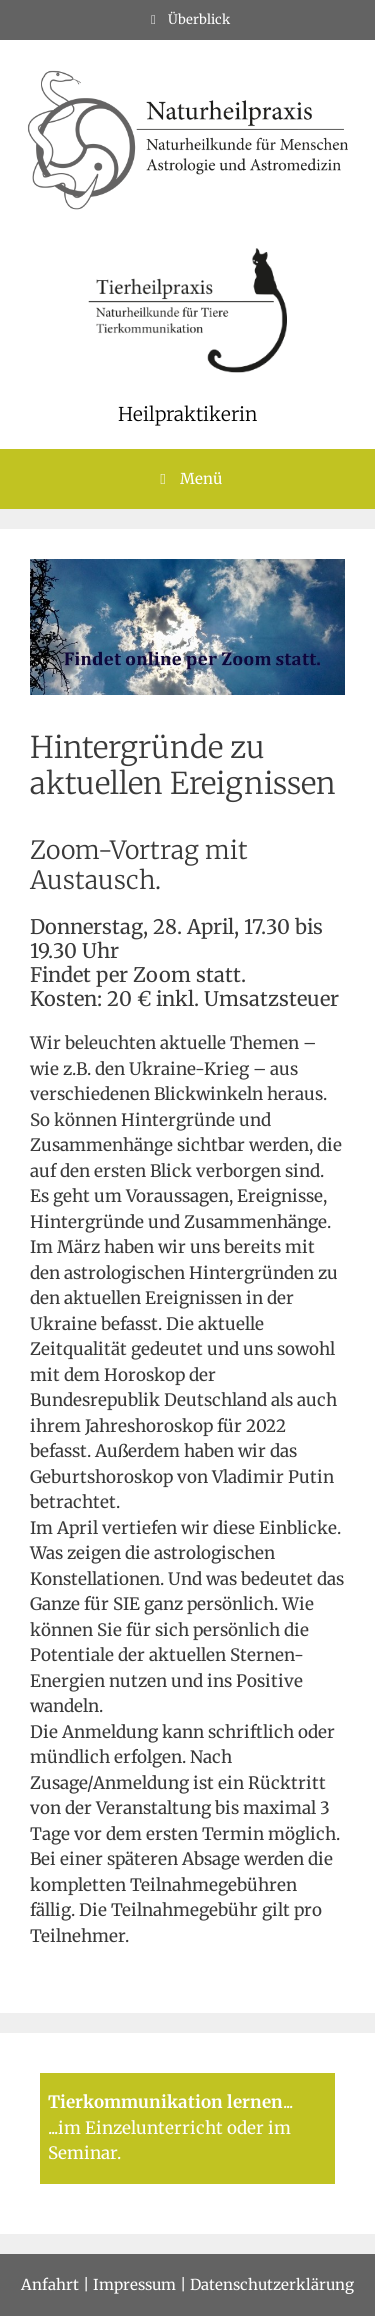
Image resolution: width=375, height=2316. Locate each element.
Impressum (134, 2284)
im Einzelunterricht (140, 2128)
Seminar (82, 2153)
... (288, 2102)
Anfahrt (50, 2284)
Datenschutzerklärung (272, 2284)
